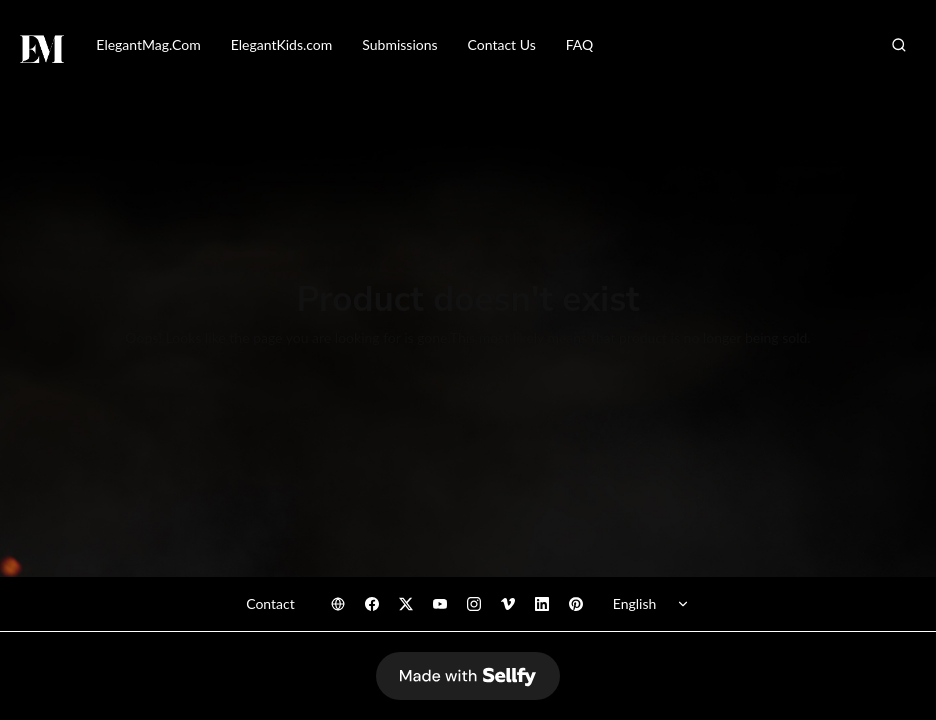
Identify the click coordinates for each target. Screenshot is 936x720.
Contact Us (502, 44)
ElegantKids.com (282, 44)
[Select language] (654, 604)
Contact (270, 603)
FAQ (580, 44)
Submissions (399, 44)
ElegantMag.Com (148, 44)
